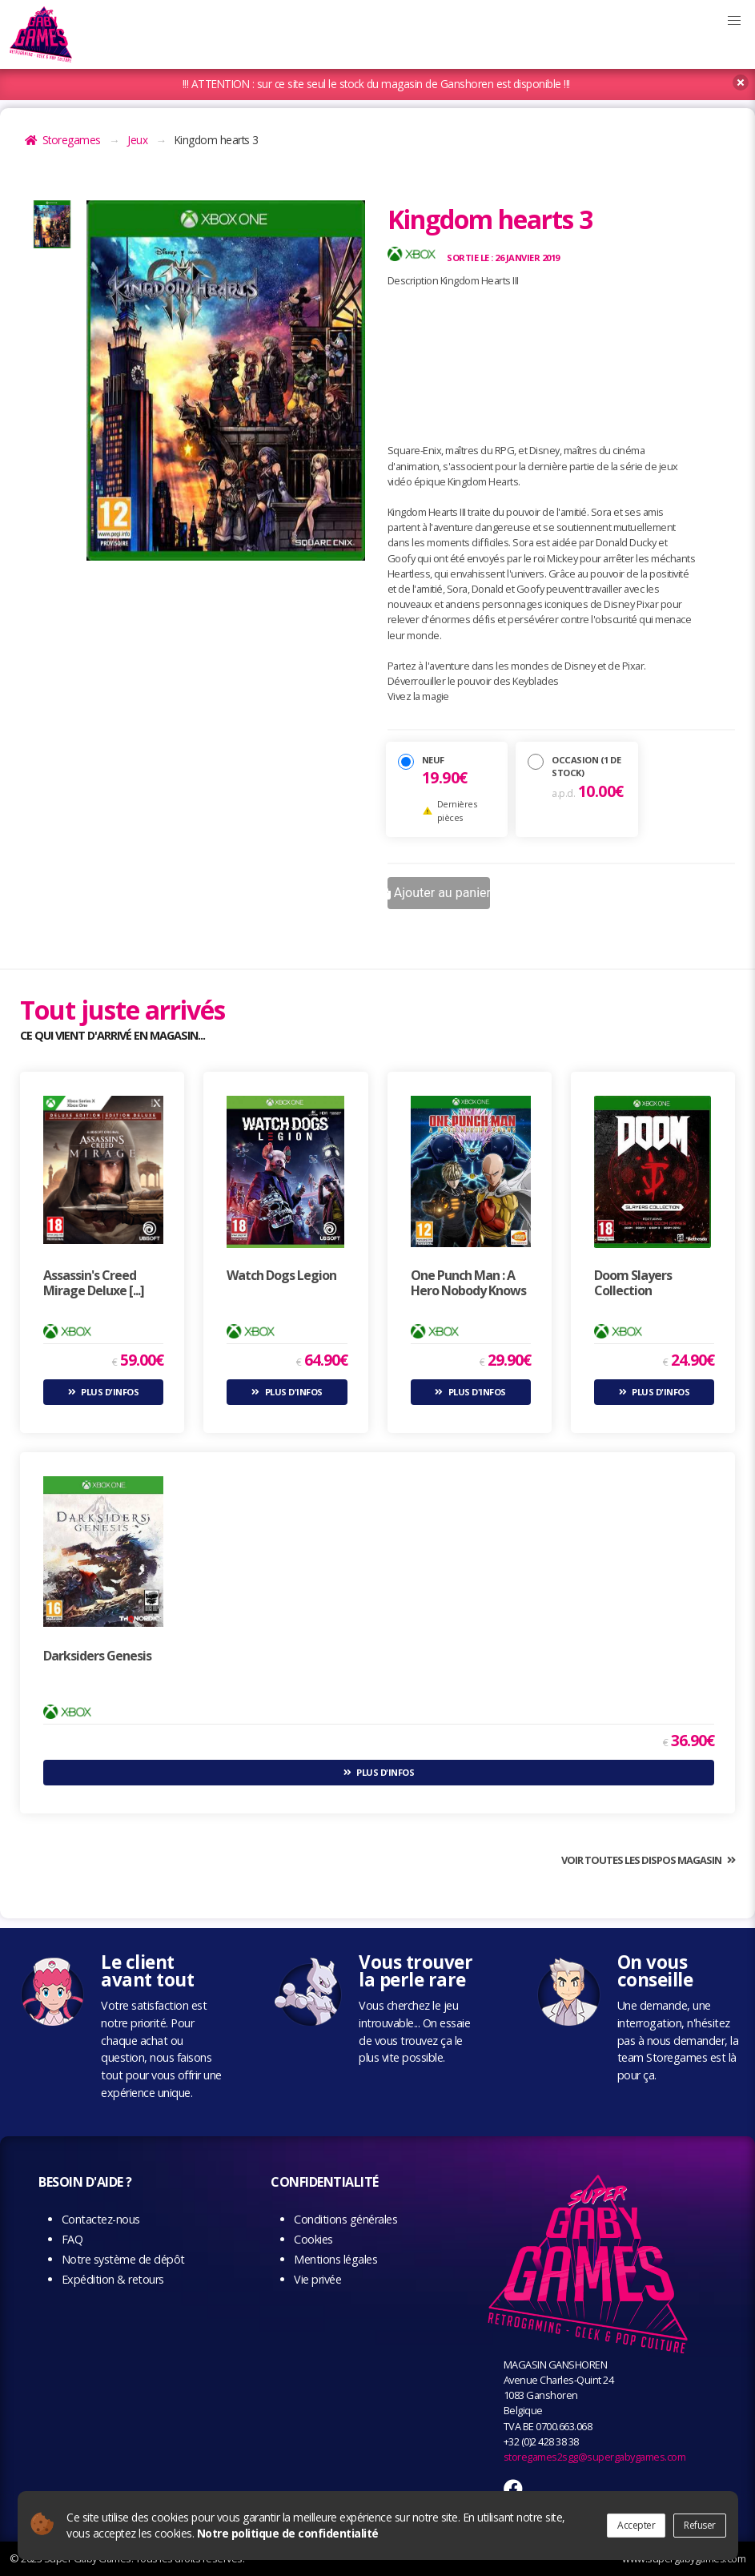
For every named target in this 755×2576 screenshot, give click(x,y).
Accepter (636, 2525)
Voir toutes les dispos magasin (641, 1860)
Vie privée (317, 2279)
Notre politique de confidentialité (288, 2533)
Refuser (700, 2525)
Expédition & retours (113, 2279)
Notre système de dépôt (123, 2259)
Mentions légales (335, 2259)
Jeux (137, 139)
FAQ (72, 2239)
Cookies (313, 2239)
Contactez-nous (101, 2219)
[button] (734, 21)
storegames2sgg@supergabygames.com (595, 2456)
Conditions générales (345, 2219)
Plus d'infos (110, 1392)
